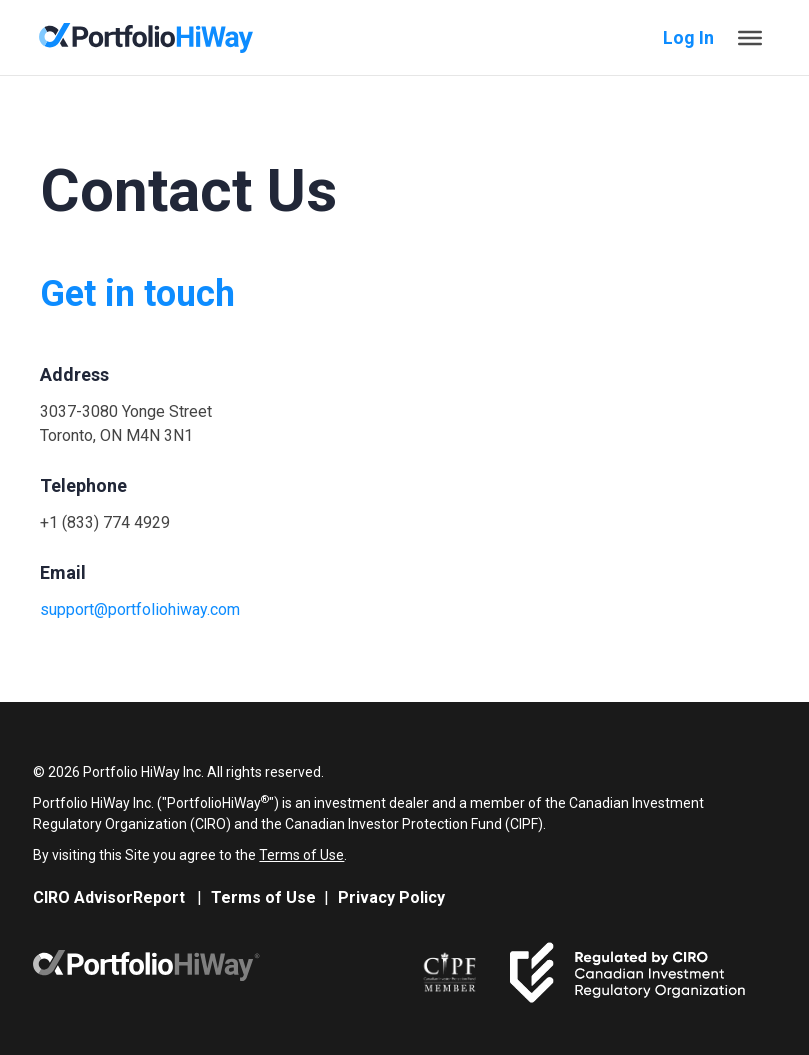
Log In (688, 37)
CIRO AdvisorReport (109, 897)
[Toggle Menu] (750, 37)
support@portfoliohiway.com (140, 609)
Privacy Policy (391, 897)
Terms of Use (301, 855)
